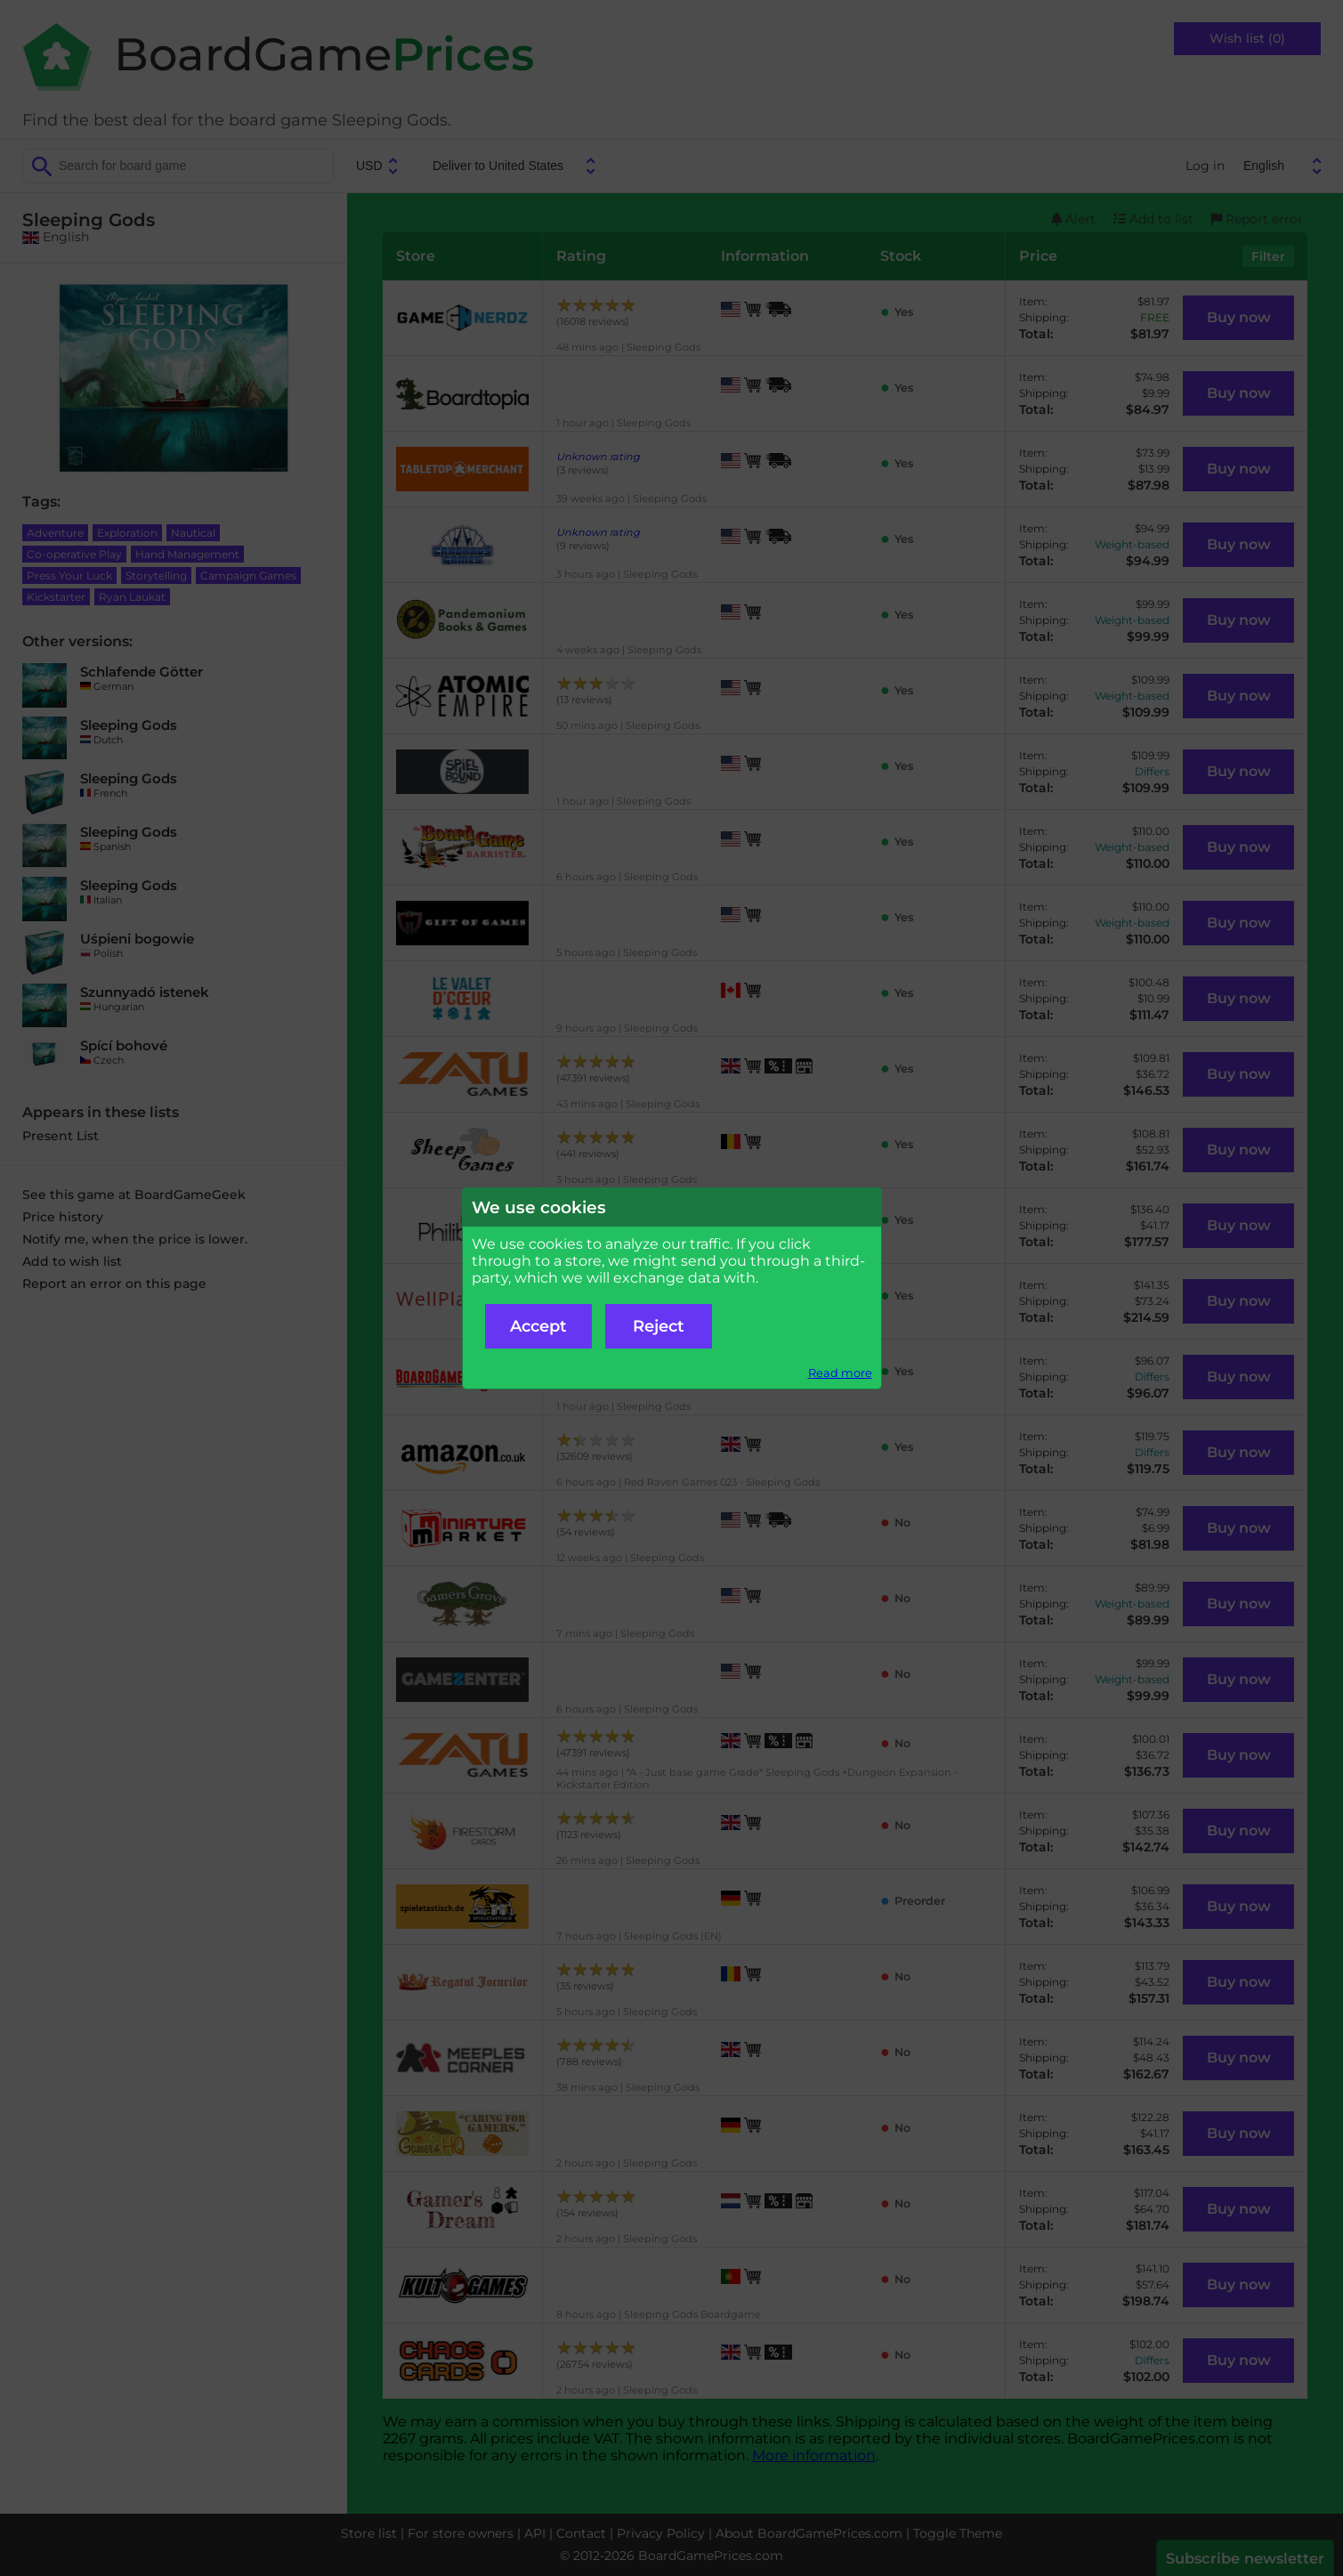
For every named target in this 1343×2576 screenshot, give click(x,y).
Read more (840, 1373)
